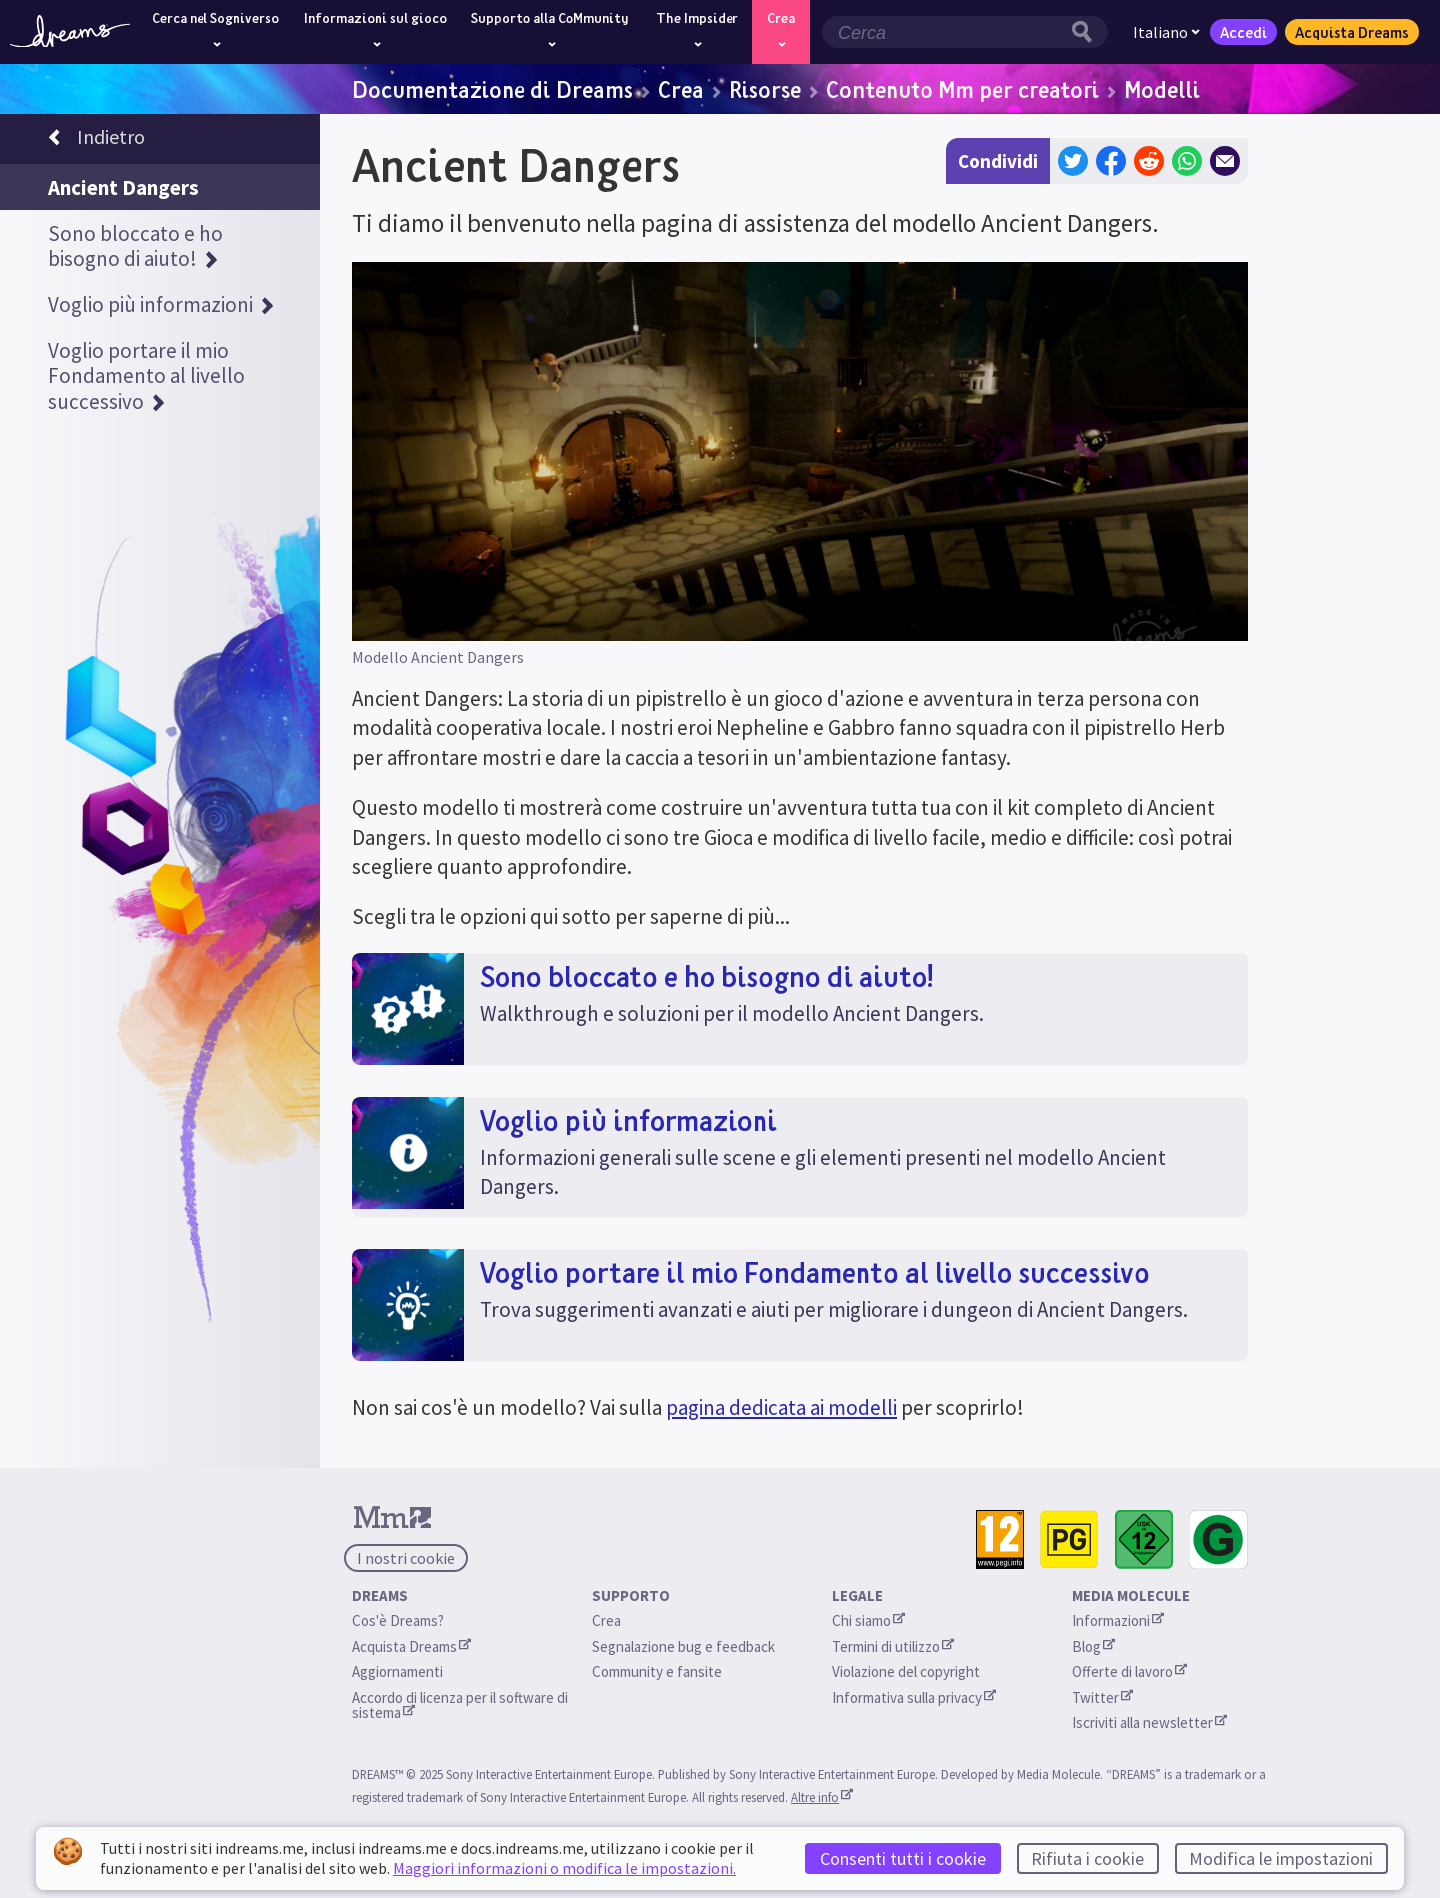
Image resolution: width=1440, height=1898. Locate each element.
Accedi (1243, 32)
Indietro (96, 140)
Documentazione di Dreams (492, 89)
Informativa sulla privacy (914, 1697)
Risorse (765, 89)
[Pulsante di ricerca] (1087, 32)
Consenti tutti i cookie (903, 1858)
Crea (681, 89)
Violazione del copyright (906, 1671)
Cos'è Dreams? (398, 1620)
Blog (1093, 1646)
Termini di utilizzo (893, 1646)
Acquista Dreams (1352, 32)
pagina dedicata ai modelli (781, 1407)
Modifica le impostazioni (1281, 1858)
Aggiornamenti (399, 1671)
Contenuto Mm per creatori (962, 89)
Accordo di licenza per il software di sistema (461, 1705)
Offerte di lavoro (1129, 1671)
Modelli (1162, 89)
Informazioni (1118, 1620)
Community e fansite (657, 1671)
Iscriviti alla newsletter (1149, 1722)
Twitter (1102, 1697)
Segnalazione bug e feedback (683, 1646)
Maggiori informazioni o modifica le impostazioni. (564, 1868)
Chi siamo (868, 1620)
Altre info (822, 1797)
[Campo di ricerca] (944, 32)
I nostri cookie (406, 1558)
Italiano (1166, 32)
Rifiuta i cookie (1087, 1858)
